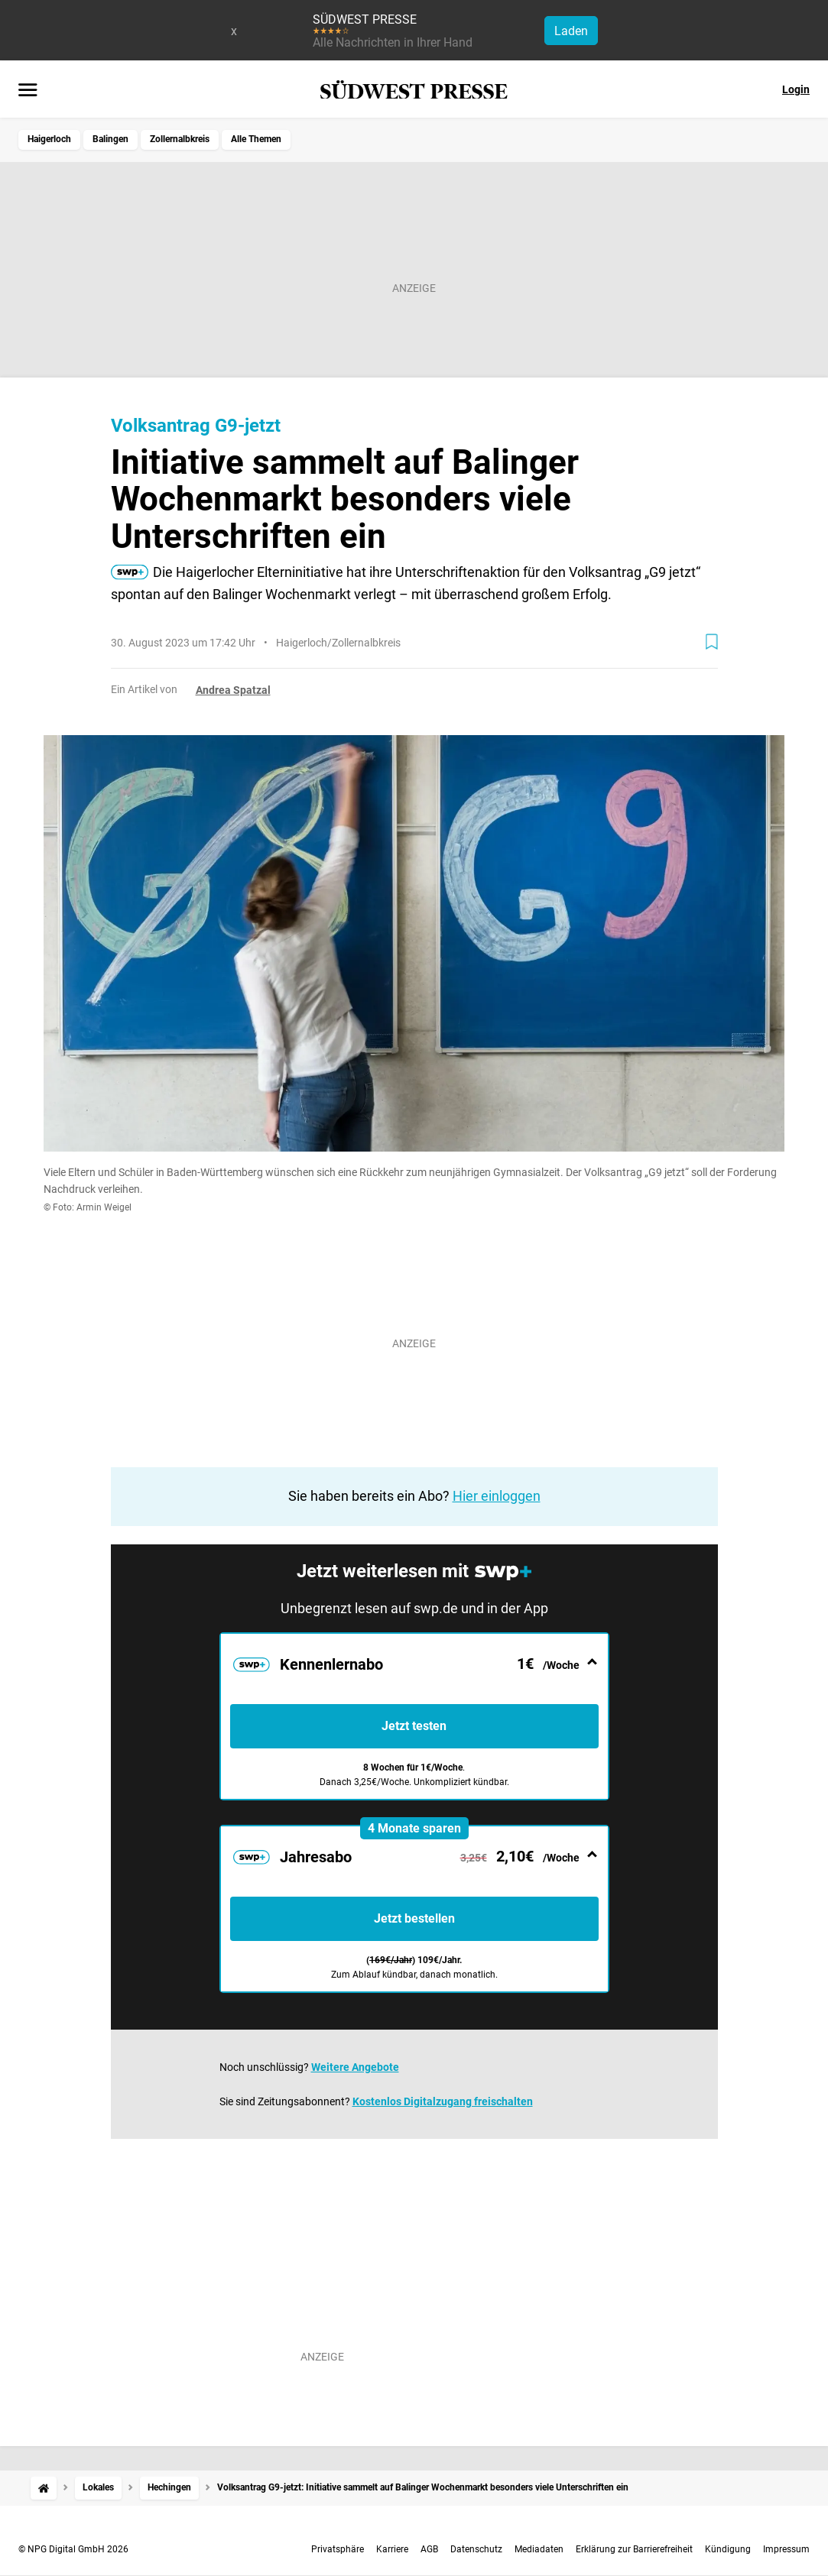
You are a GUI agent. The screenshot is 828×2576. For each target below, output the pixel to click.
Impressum (786, 2549)
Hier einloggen (497, 1496)
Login (796, 89)
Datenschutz (476, 2549)
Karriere (392, 2549)
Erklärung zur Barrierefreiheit (634, 2549)
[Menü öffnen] (27, 91)
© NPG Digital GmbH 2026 (73, 2549)
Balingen (110, 139)
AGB (429, 2549)
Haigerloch (49, 139)
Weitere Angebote (355, 2067)
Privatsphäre (337, 2549)
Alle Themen (256, 139)
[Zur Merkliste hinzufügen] (712, 642)
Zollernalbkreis (179, 139)
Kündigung (728, 2549)
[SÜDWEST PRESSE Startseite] (414, 89)
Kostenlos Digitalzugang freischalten (442, 2101)
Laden (571, 31)
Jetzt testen (414, 1726)
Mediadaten (539, 2549)
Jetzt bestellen (414, 1918)
